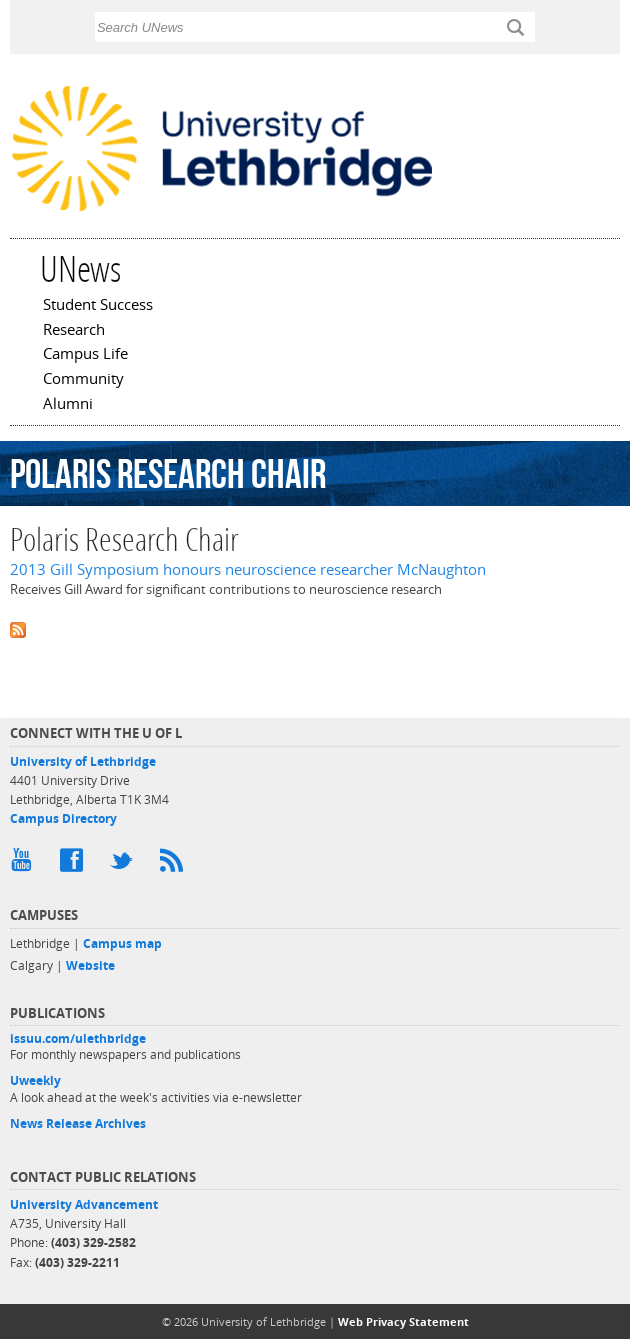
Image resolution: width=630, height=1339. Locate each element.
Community (83, 380)
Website (90, 965)
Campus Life (85, 355)
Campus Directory (63, 818)
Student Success (98, 306)
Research (74, 331)
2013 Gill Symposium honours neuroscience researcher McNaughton (248, 569)
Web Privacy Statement (403, 1321)
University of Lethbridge (83, 761)
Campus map (122, 943)
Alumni (68, 405)
